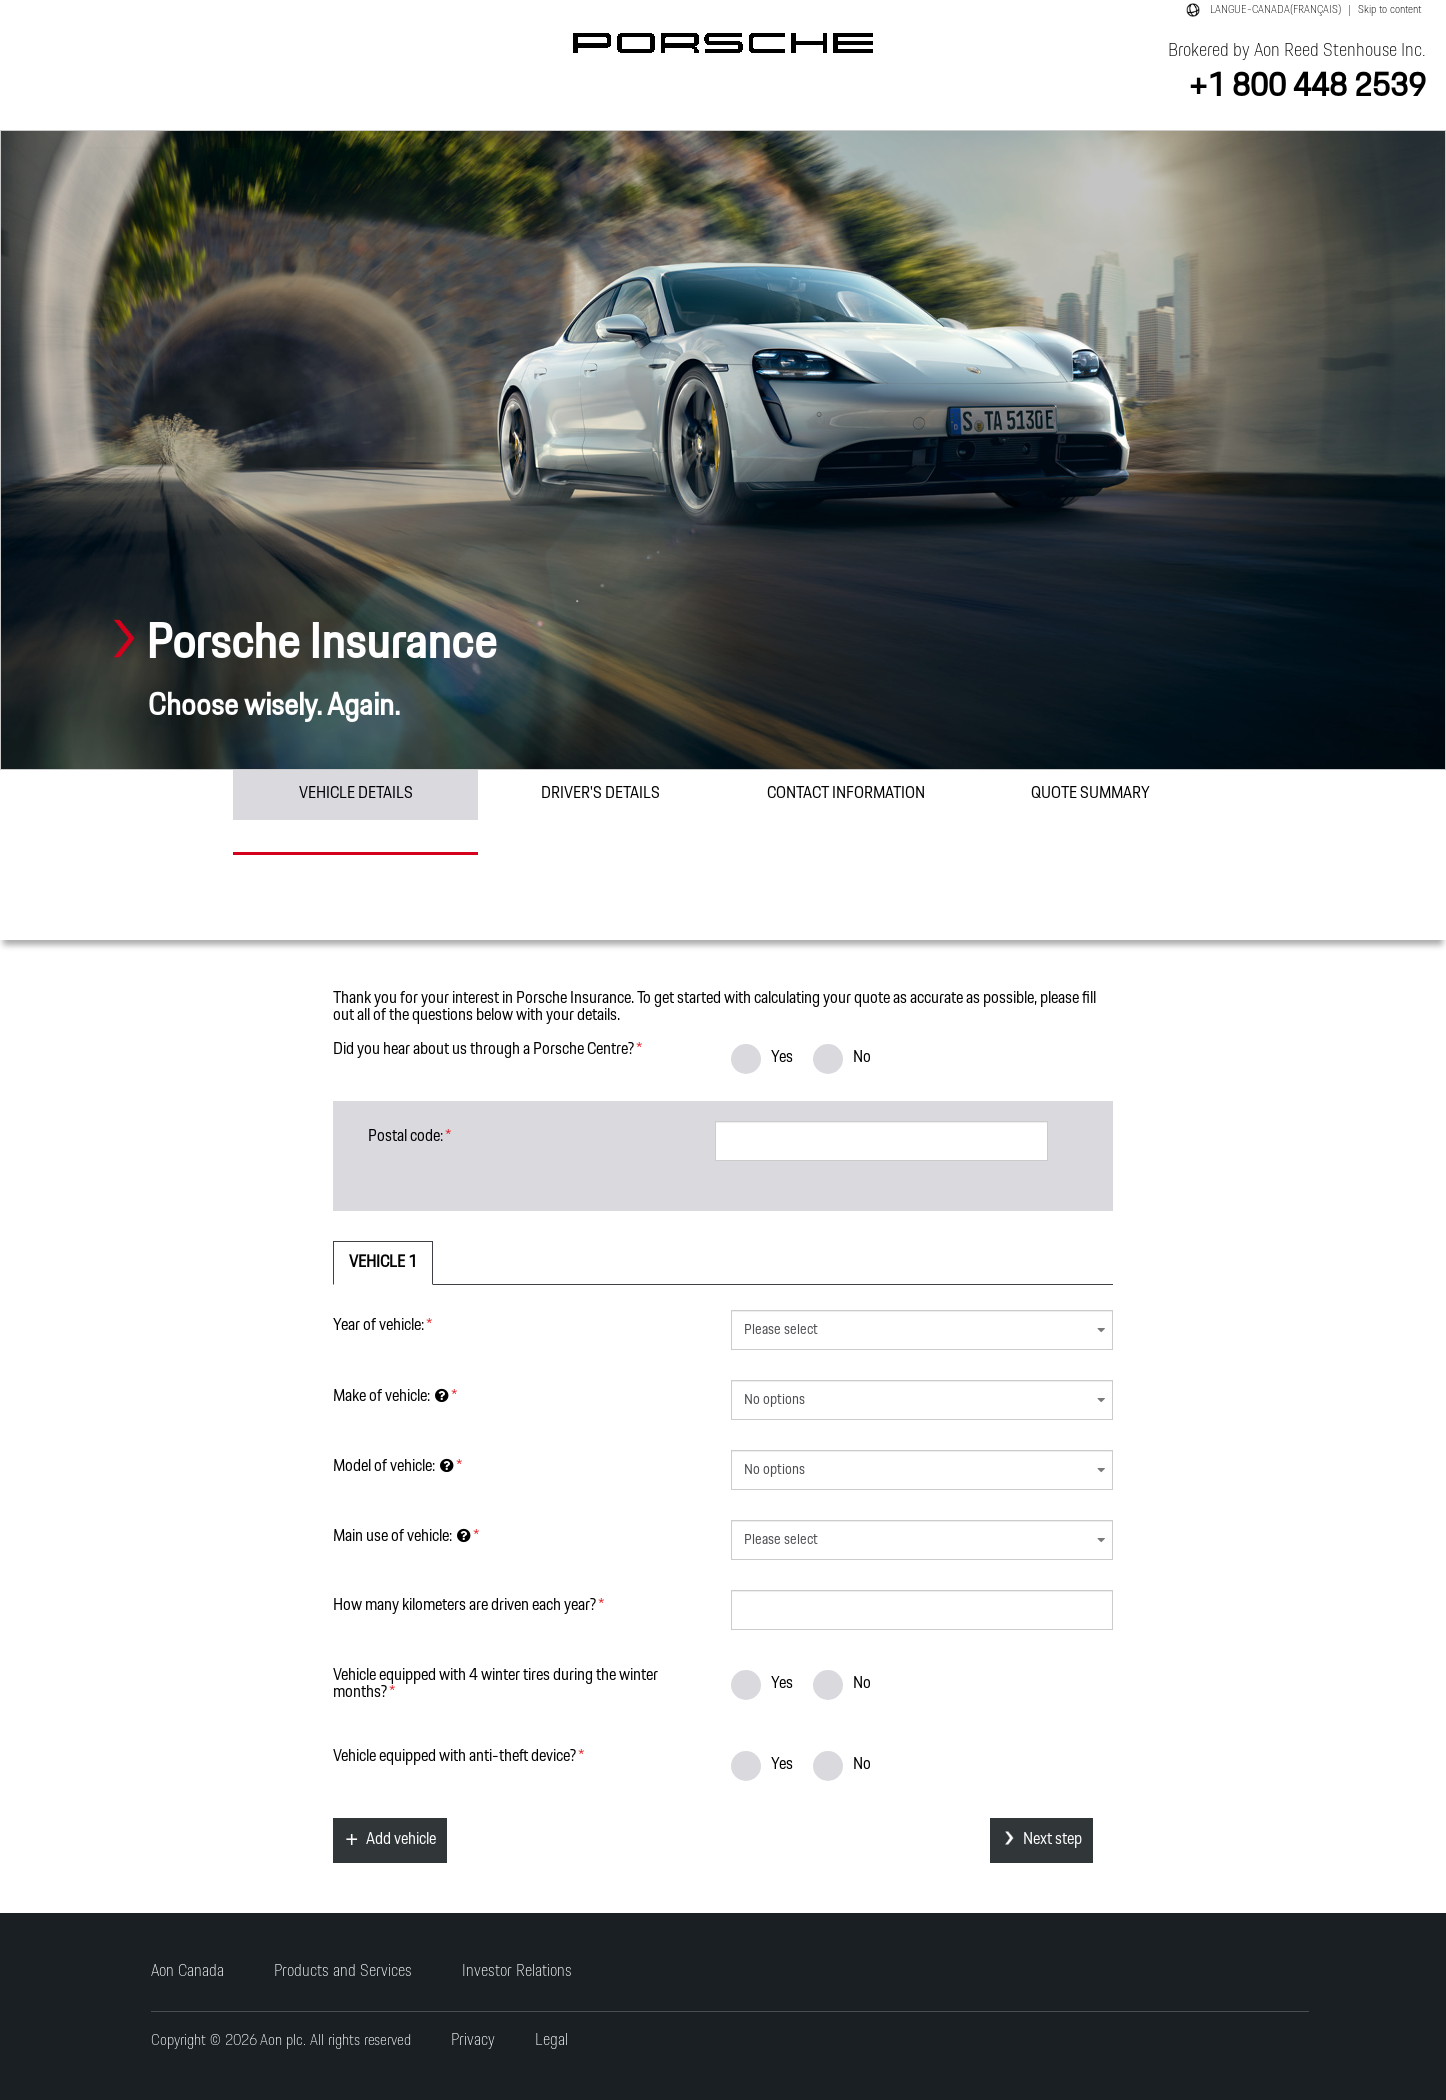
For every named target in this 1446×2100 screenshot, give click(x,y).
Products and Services (343, 1971)
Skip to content (1389, 10)
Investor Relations (517, 1971)
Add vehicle (401, 1839)
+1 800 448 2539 (1307, 86)
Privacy (473, 2040)
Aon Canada (187, 1971)
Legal (551, 2040)
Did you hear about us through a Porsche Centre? (483, 1048)
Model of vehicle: (393, 1465)
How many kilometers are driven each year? (464, 1604)
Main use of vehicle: (402, 1535)
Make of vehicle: (391, 1395)
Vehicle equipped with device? (454, 1755)
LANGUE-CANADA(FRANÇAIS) (1275, 10)
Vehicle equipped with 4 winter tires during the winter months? (495, 1682)
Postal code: (405, 1135)
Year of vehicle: (378, 1324)
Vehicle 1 (383, 1262)
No (842, 1057)
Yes (762, 1057)
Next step (1052, 1839)
